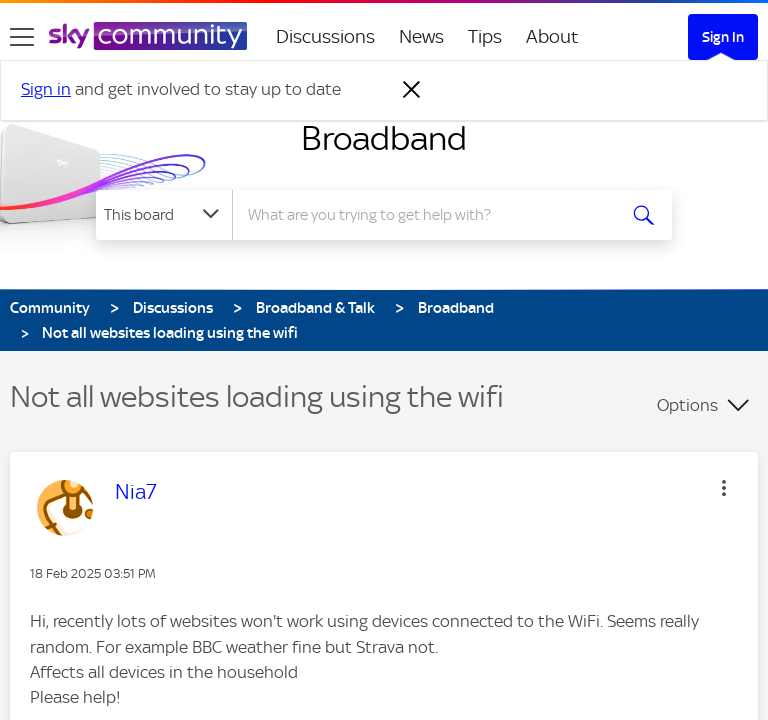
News (421, 36)
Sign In (723, 37)
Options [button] (687, 405)
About (552, 36)
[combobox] (430, 215)
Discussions (325, 36)
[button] (724, 488)
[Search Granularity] (164, 215)
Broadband (384, 138)
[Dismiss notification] (412, 90)
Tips (485, 36)
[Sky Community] (148, 36)
